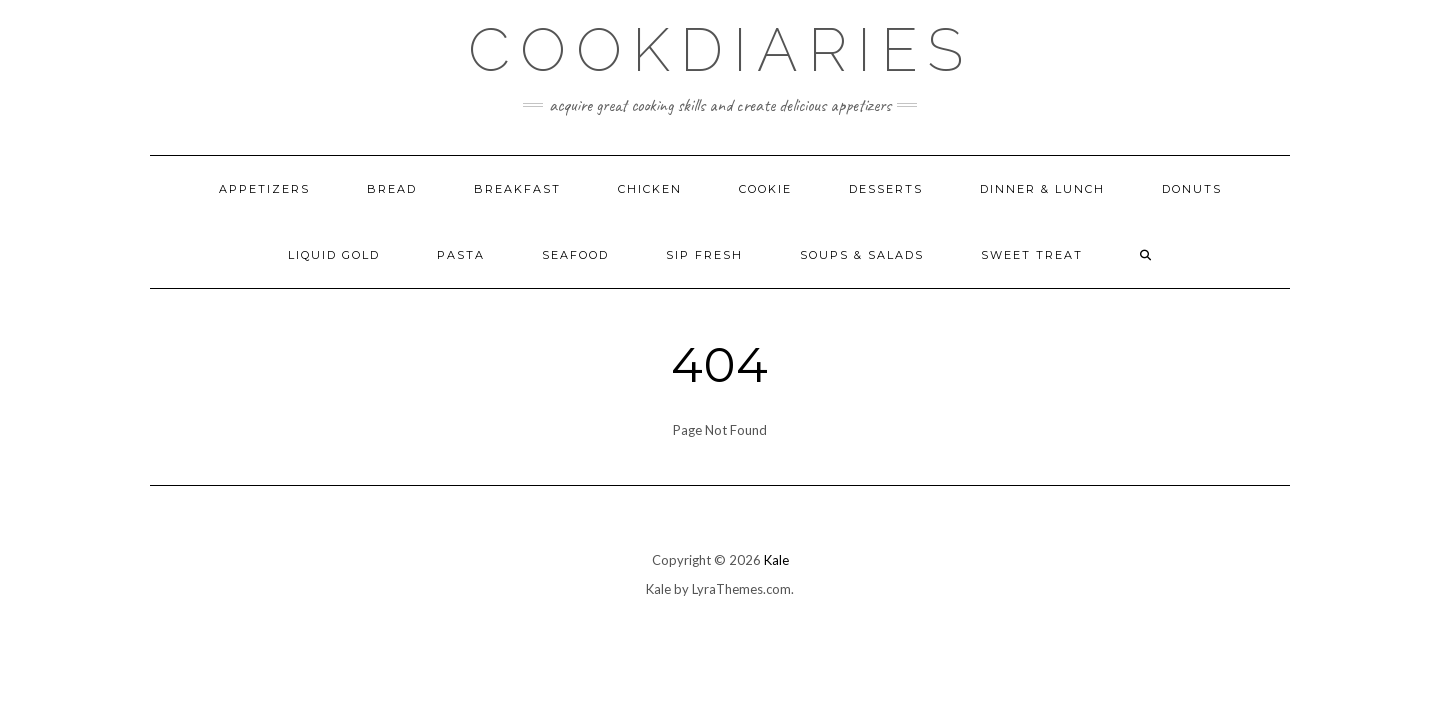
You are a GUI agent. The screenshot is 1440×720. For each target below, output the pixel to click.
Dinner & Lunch (1042, 189)
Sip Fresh (704, 255)
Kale (776, 560)
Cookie (765, 189)
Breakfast (517, 189)
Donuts (1192, 189)
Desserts (886, 189)
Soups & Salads (862, 255)
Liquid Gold (334, 255)
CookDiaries (720, 50)
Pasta (461, 255)
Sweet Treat (1032, 255)
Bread (392, 189)
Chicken (650, 189)
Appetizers (264, 189)
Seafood (575, 255)
